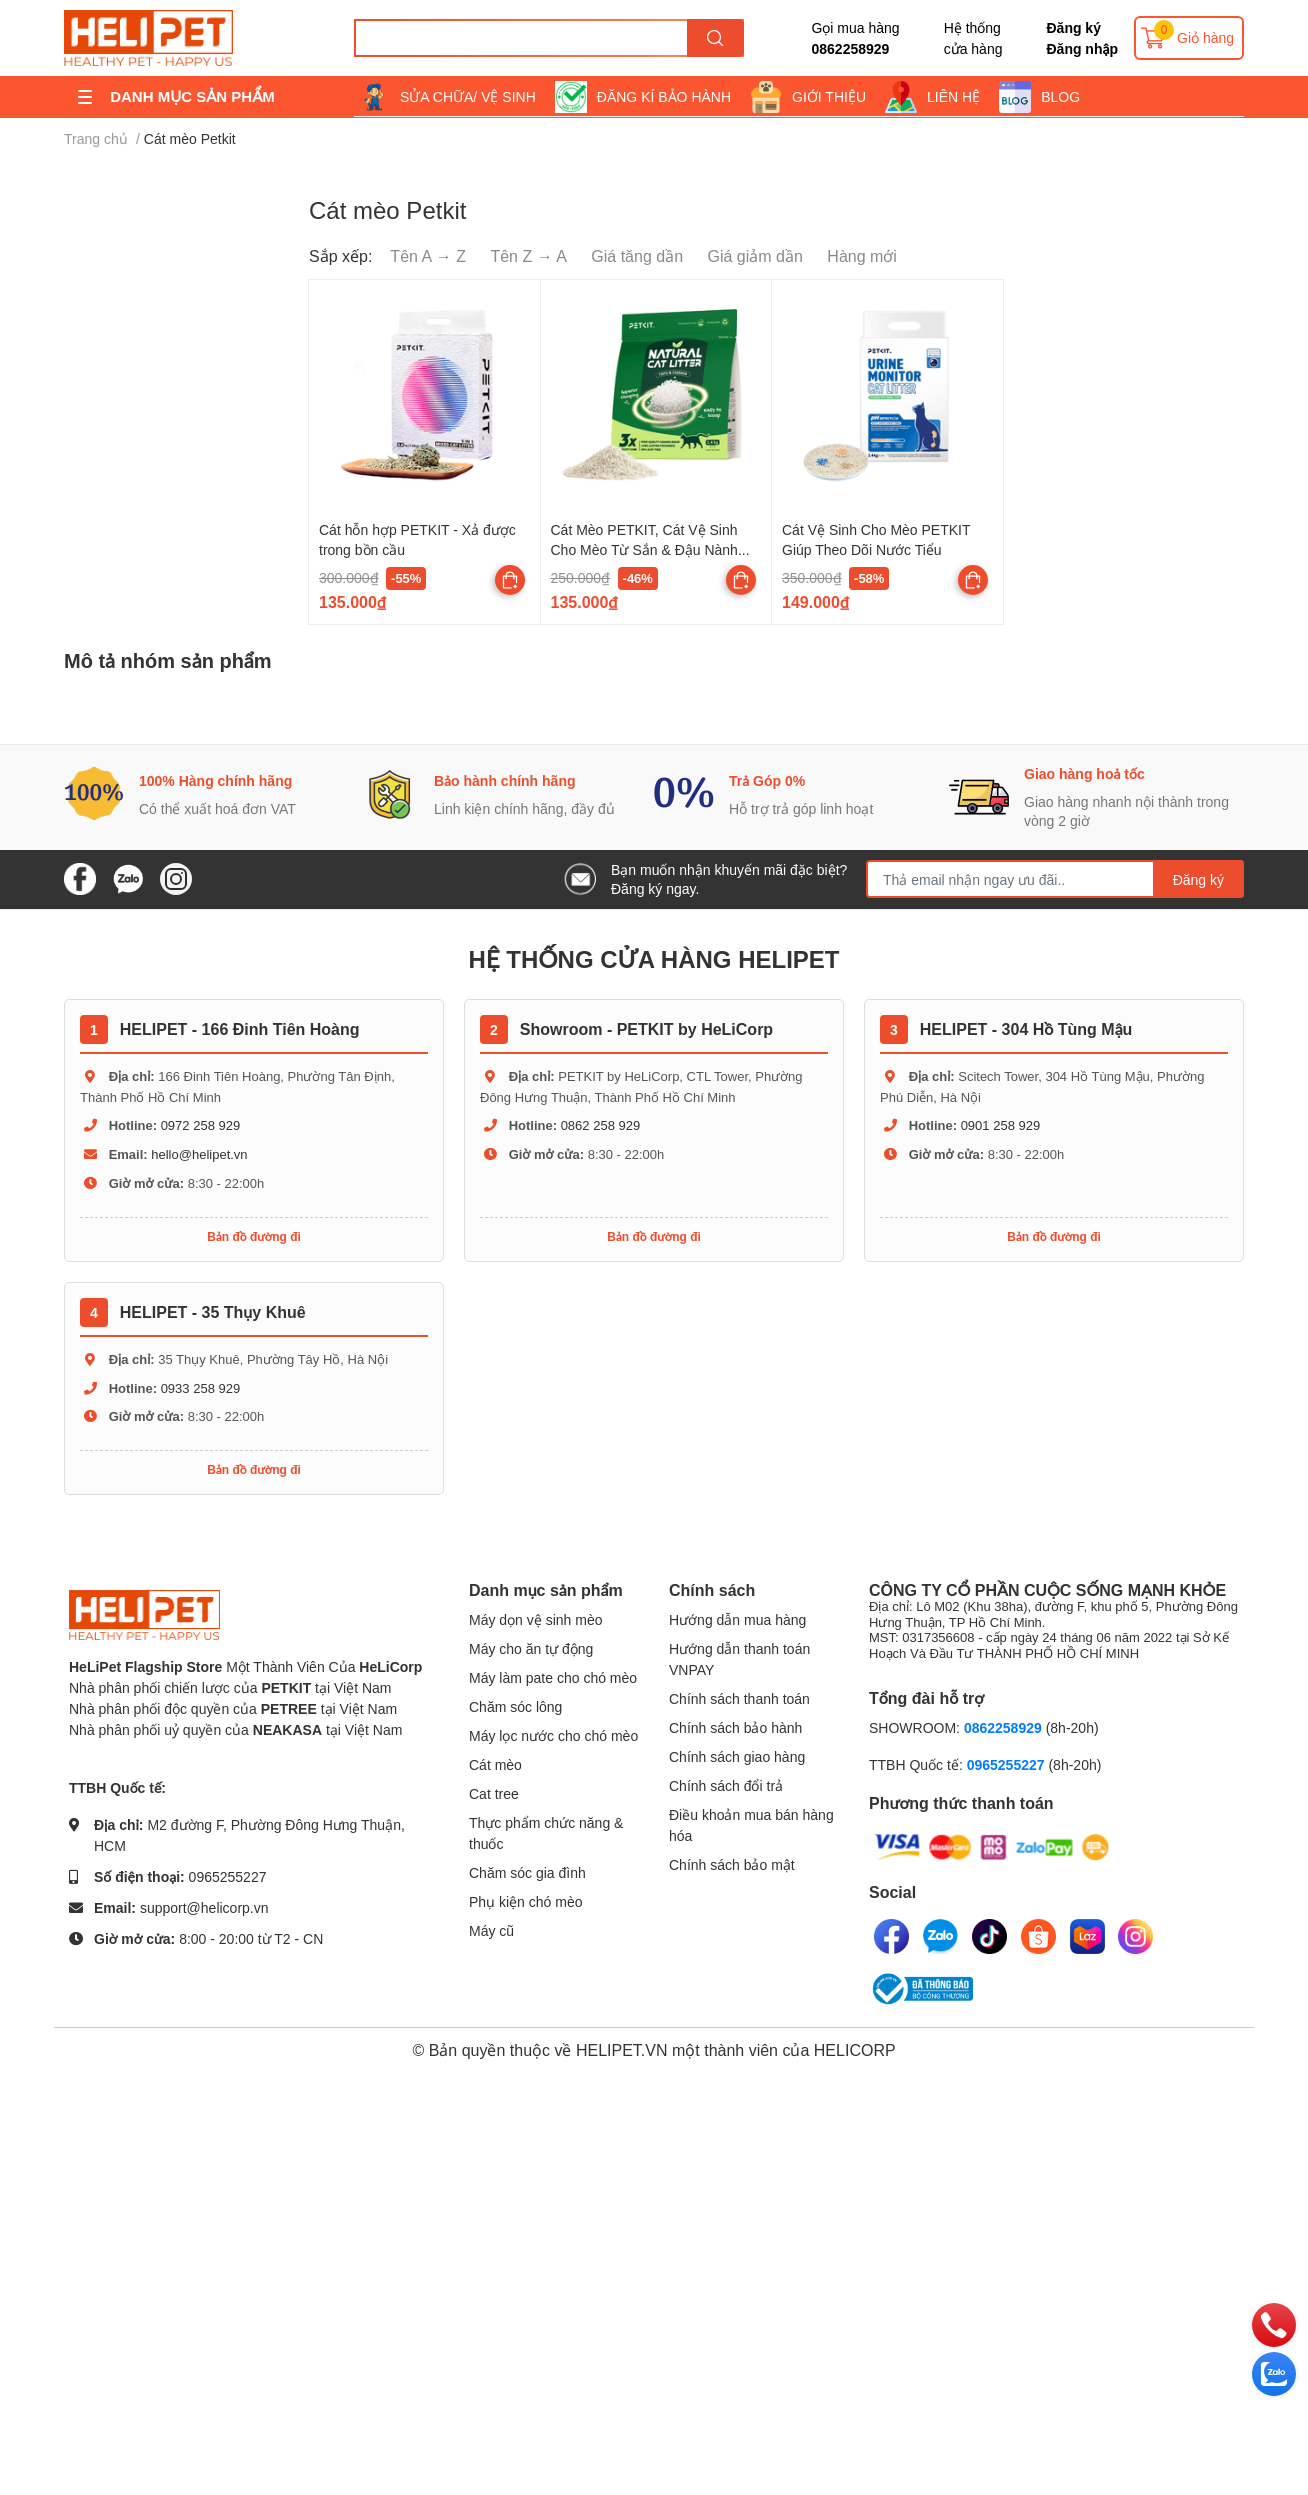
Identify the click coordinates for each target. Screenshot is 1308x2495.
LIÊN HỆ (953, 96)
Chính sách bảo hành (735, 1727)
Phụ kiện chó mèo (526, 1901)
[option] (211, 795)
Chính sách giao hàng (737, 1756)
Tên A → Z (428, 255)
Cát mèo (495, 1764)
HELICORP (855, 2049)
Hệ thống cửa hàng (973, 38)
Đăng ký (1073, 27)
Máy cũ (491, 1930)
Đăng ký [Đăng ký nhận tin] (1198, 879)
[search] (715, 38)
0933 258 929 (201, 1388)
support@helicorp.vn (204, 1907)
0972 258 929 (201, 1125)
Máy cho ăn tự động (531, 1648)
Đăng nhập (1082, 48)
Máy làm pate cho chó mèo (553, 1677)
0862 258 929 (601, 1125)
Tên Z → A (528, 255)
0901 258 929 (1001, 1125)
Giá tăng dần (637, 255)
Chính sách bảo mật (732, 1864)
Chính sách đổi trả (726, 1785)
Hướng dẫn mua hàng (737, 1619)
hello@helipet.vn (199, 1154)
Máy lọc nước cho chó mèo (553, 1735)
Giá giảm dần (755, 255)
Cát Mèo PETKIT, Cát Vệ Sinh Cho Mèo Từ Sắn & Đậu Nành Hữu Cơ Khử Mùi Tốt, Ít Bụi (644, 549)
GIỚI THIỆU (829, 96)
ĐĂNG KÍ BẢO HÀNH (664, 96)
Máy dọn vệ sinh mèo (536, 1619)
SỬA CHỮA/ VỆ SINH (468, 96)
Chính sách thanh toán (739, 1698)
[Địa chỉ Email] (1055, 879)
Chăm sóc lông (515, 1706)
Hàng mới (862, 255)
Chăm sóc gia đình (527, 1872)
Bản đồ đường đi (254, 1236)
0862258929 (850, 48)
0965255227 (228, 1876)
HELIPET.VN (622, 2049)
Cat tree (494, 1793)
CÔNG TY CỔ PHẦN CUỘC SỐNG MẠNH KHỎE (1054, 1621)
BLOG (1060, 96)
